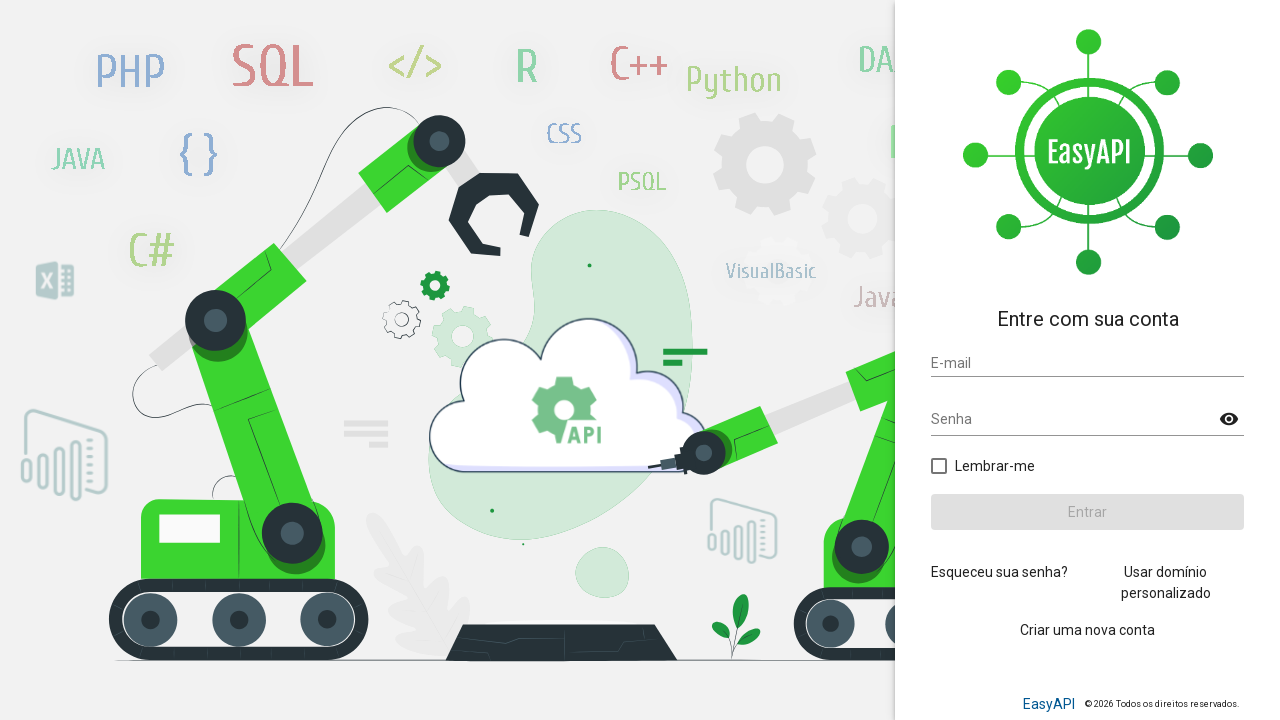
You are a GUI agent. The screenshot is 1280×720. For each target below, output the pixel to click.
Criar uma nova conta (1087, 630)
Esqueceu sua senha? (999, 572)
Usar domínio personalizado (1166, 582)
